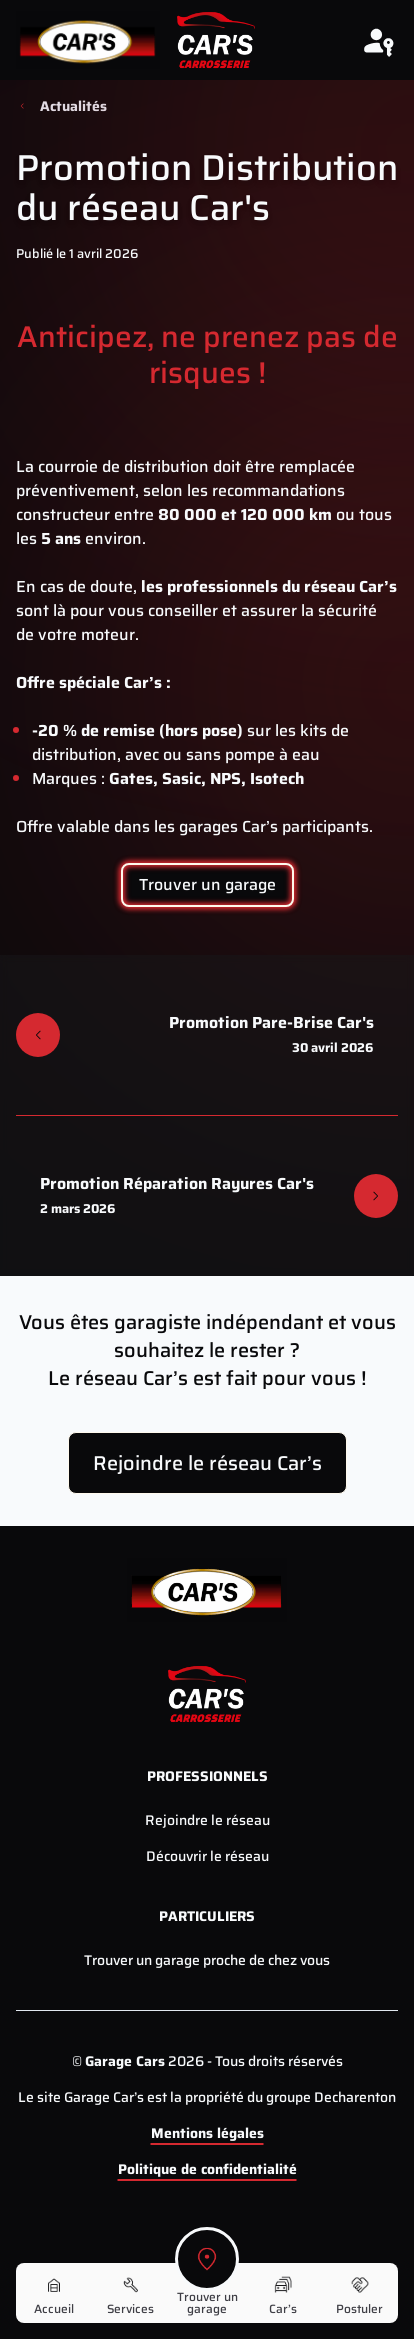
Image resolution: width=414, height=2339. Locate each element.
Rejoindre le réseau (207, 1820)
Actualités (73, 106)
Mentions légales (207, 2133)
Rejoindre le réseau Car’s (207, 1463)
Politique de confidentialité (207, 2169)
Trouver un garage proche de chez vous (207, 1960)
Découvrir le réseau (207, 1856)
